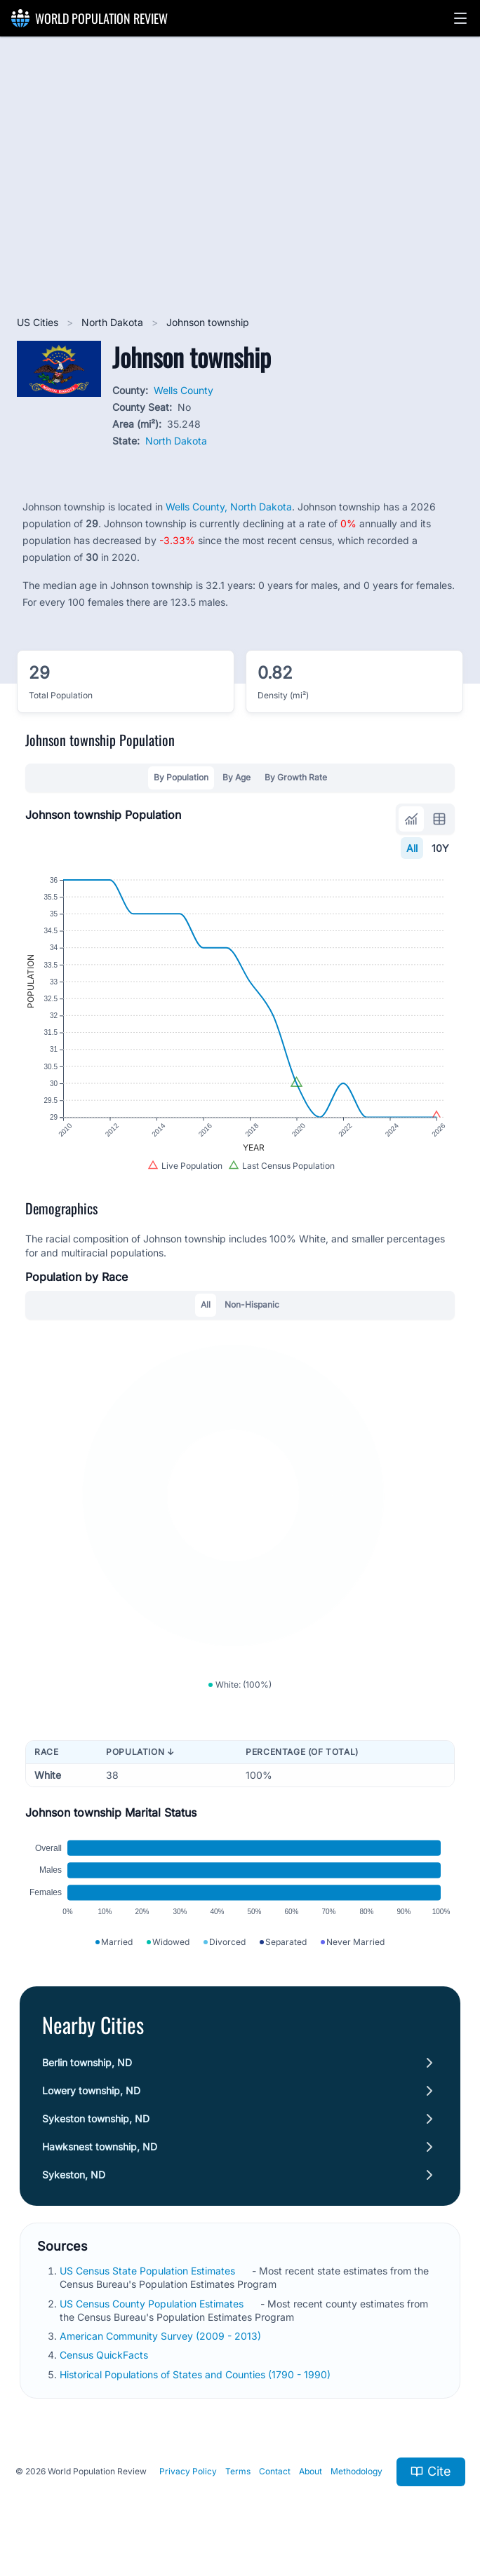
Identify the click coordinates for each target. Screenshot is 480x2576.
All (412, 848)
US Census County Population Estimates (153, 2304)
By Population (181, 777)
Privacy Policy (188, 2471)
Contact (275, 2471)
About (310, 2471)
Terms (238, 2471)
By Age (236, 777)
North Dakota (113, 322)
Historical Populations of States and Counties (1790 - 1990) (196, 2374)
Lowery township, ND (91, 2090)
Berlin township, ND (87, 2062)
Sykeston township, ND (95, 2118)
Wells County (183, 390)
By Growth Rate (296, 777)
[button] (460, 18)
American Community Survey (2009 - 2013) (162, 2336)
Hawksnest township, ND (99, 2147)
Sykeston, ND (73, 2175)
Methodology (356, 2471)
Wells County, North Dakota (229, 507)
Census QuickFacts (105, 2355)
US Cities (39, 322)
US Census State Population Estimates (149, 2271)
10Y (440, 848)
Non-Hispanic (252, 1304)
